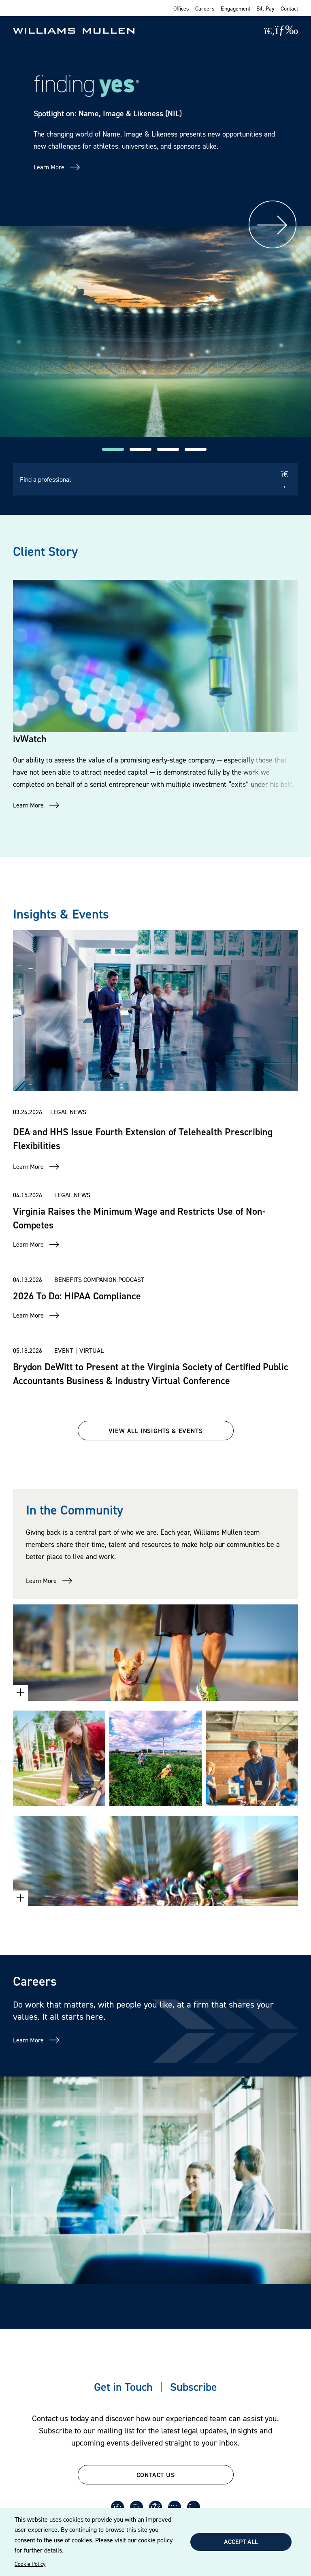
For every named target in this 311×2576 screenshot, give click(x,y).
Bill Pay (265, 8)
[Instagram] (193, 2507)
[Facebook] (155, 2507)
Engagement (235, 8)
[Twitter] (136, 2507)
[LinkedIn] (117, 2507)
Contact (289, 8)
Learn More (49, 167)
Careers (205, 8)
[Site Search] (269, 30)
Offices (181, 8)
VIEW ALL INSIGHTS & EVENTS (156, 1431)
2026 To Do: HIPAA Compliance (77, 1296)
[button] (113, 449)
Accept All (241, 2542)
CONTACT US (155, 2475)
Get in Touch (123, 2386)
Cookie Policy (30, 2564)
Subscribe (193, 2386)
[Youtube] (174, 2507)
